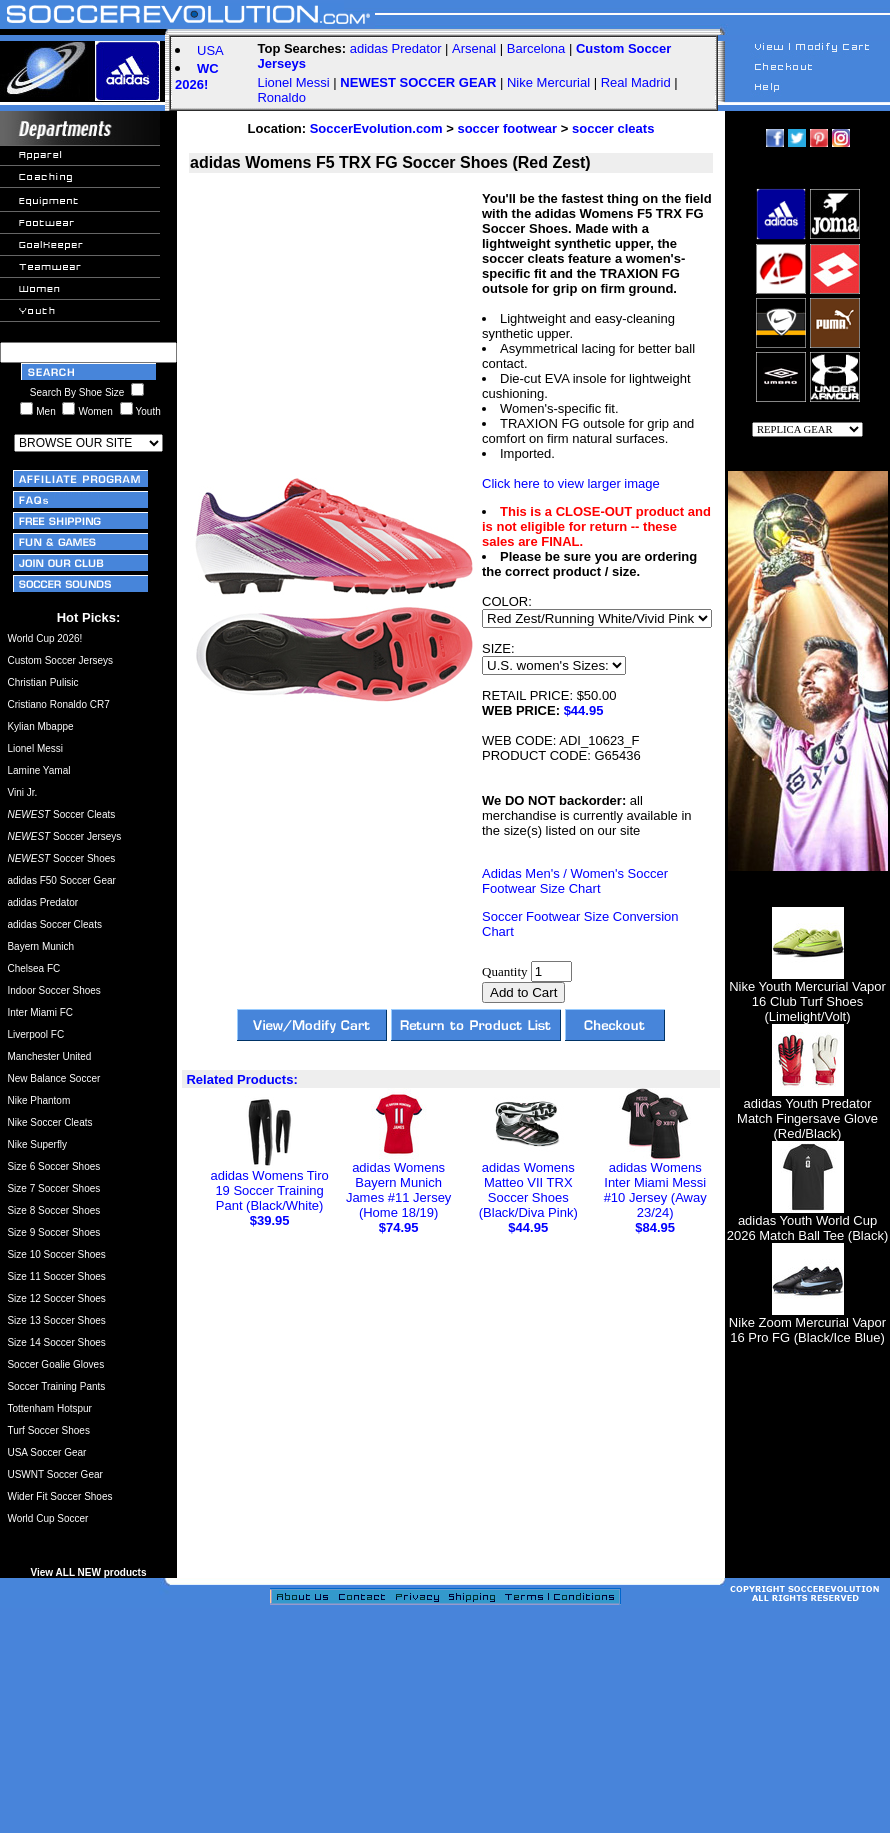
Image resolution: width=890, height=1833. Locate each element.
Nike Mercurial (548, 82)
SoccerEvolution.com (376, 128)
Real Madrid (636, 82)
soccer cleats (613, 128)
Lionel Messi (293, 82)
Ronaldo (281, 97)
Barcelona (536, 48)
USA (210, 50)
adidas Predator (396, 48)
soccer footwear (507, 128)
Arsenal (474, 48)
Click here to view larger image (571, 483)
